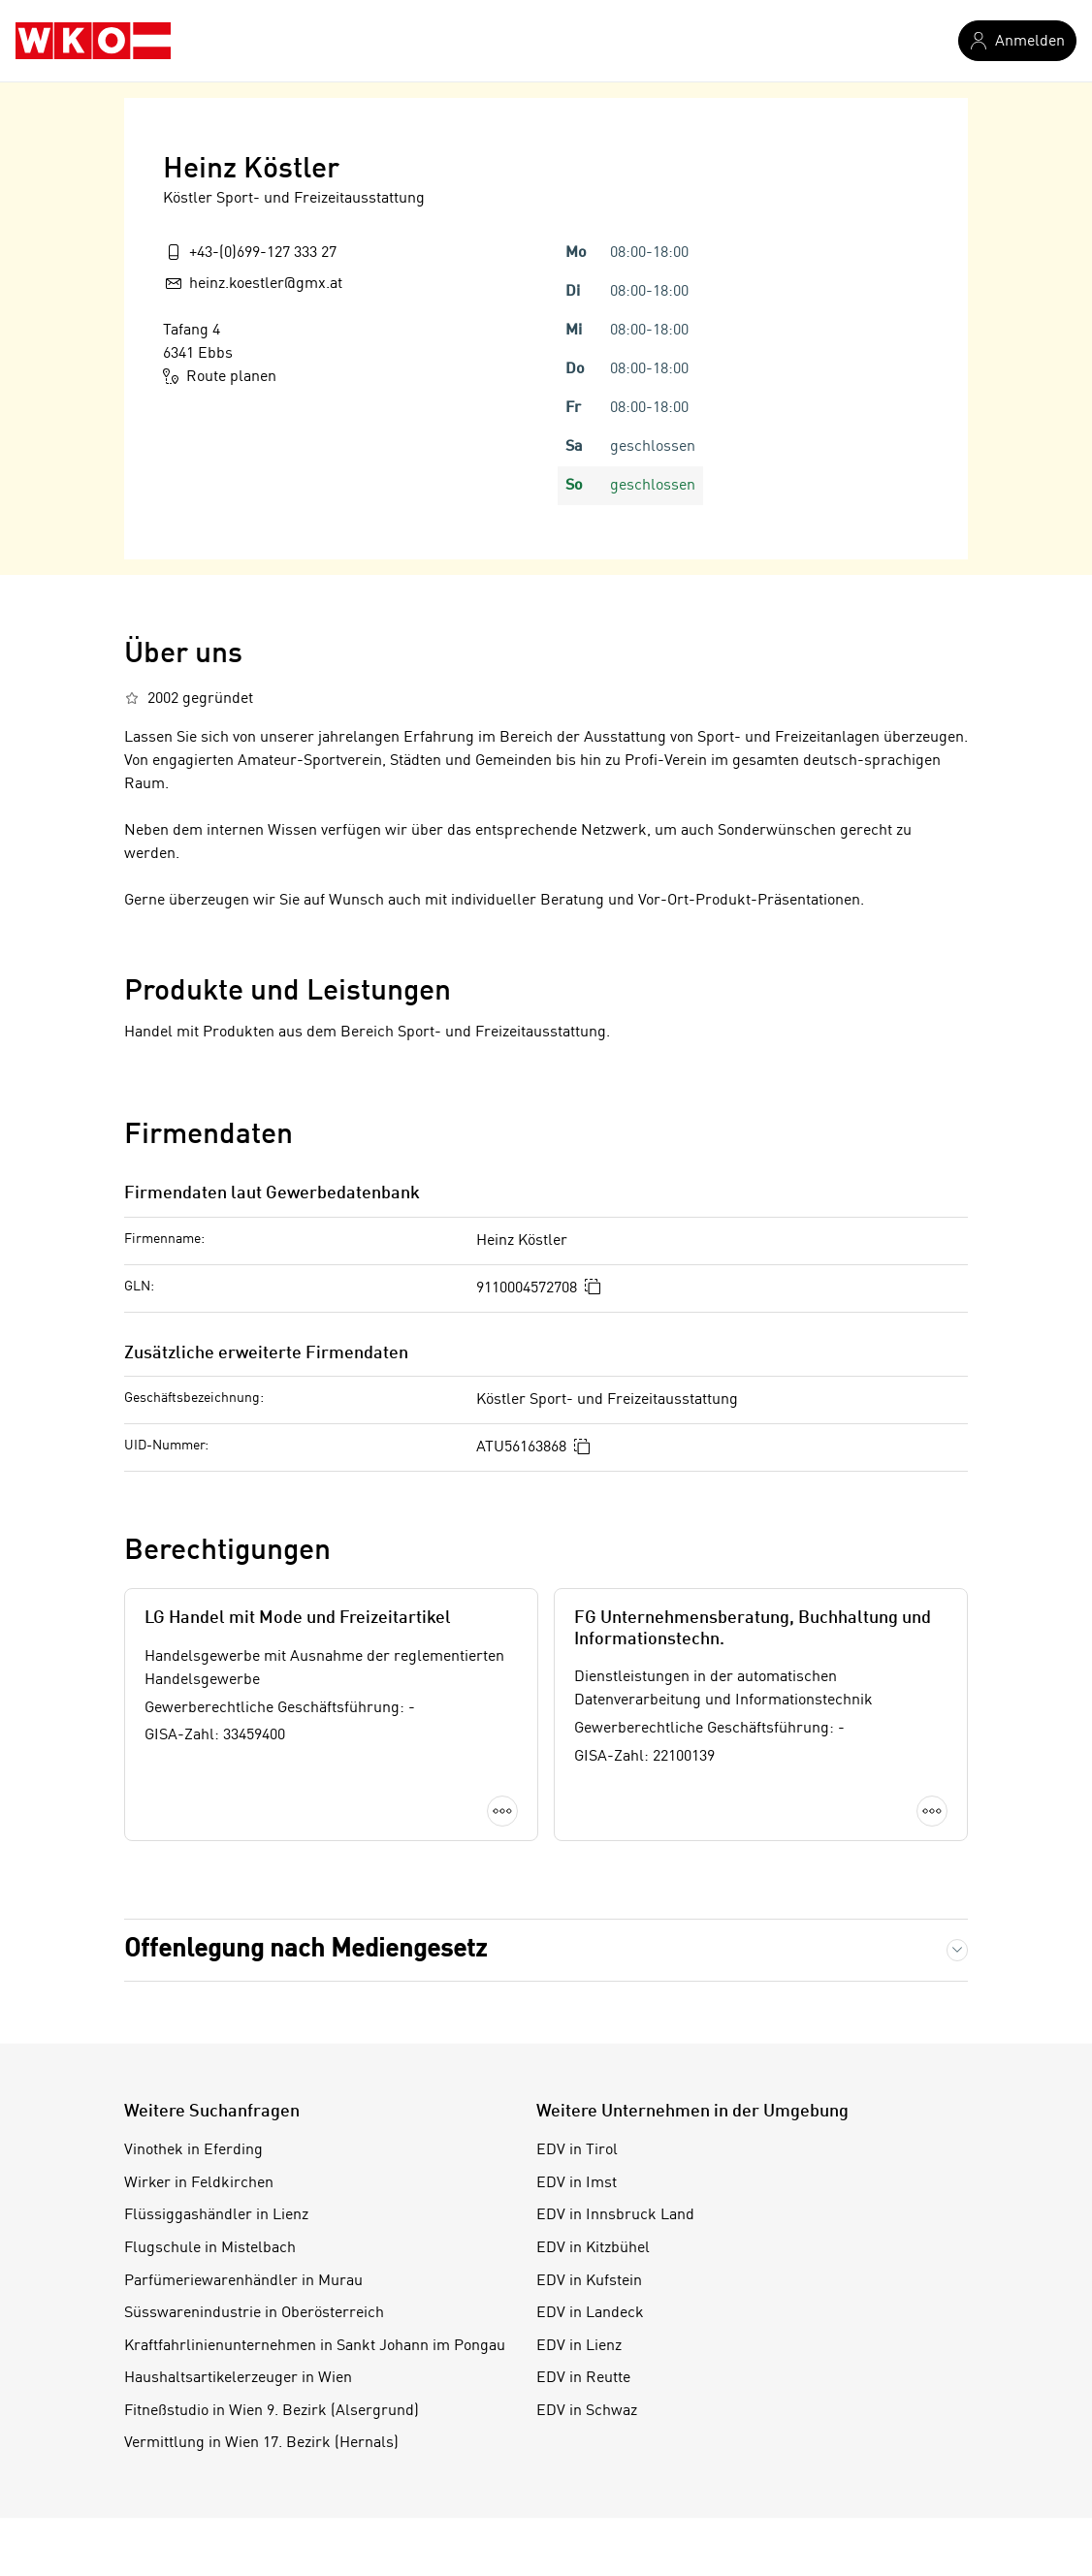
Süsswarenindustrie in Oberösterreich (254, 2313)
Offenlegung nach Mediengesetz (305, 1949)
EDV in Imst (576, 2183)
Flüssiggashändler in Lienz (216, 2215)
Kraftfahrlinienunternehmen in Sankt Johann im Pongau (314, 2346)
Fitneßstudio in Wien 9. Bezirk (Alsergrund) (271, 2411)
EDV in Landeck (590, 2313)
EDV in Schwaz (586, 2411)
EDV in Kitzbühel (593, 2248)
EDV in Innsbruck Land (615, 2215)
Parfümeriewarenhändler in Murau (243, 2281)
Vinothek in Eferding (193, 2150)
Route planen (219, 376)
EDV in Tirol (577, 2150)
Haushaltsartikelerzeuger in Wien (238, 2378)
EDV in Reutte (583, 2378)
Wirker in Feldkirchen (198, 2183)
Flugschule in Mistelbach (210, 2248)
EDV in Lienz (579, 2346)
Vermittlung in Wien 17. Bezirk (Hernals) (261, 2443)
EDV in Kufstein (589, 2281)
